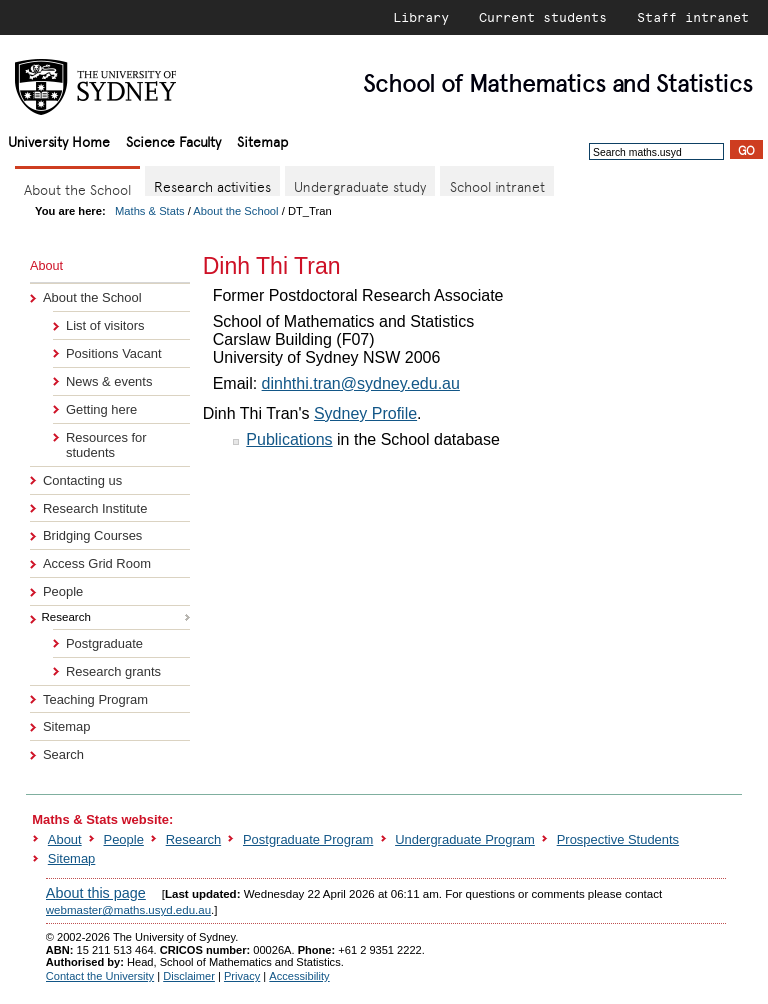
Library (421, 17)
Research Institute (95, 508)
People (63, 591)
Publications (289, 439)
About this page (96, 893)
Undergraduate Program (465, 839)
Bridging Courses (92, 535)
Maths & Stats (150, 211)
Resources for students (106, 445)
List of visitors (105, 325)
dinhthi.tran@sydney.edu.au (361, 383)
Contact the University (100, 976)
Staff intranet (693, 17)
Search (63, 754)
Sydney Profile (365, 413)
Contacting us (82, 480)
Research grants (113, 671)
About (65, 839)
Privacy (242, 976)
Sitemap (262, 140)
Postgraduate (104, 643)
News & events (109, 381)
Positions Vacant (114, 353)
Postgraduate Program (308, 839)
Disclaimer (189, 976)
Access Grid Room (97, 563)
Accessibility (299, 976)
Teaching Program (95, 699)
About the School (235, 211)
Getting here (101, 409)
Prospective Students (618, 839)
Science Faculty (173, 140)
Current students (543, 17)
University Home (59, 140)
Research (193, 839)
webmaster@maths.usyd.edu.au (128, 910)
